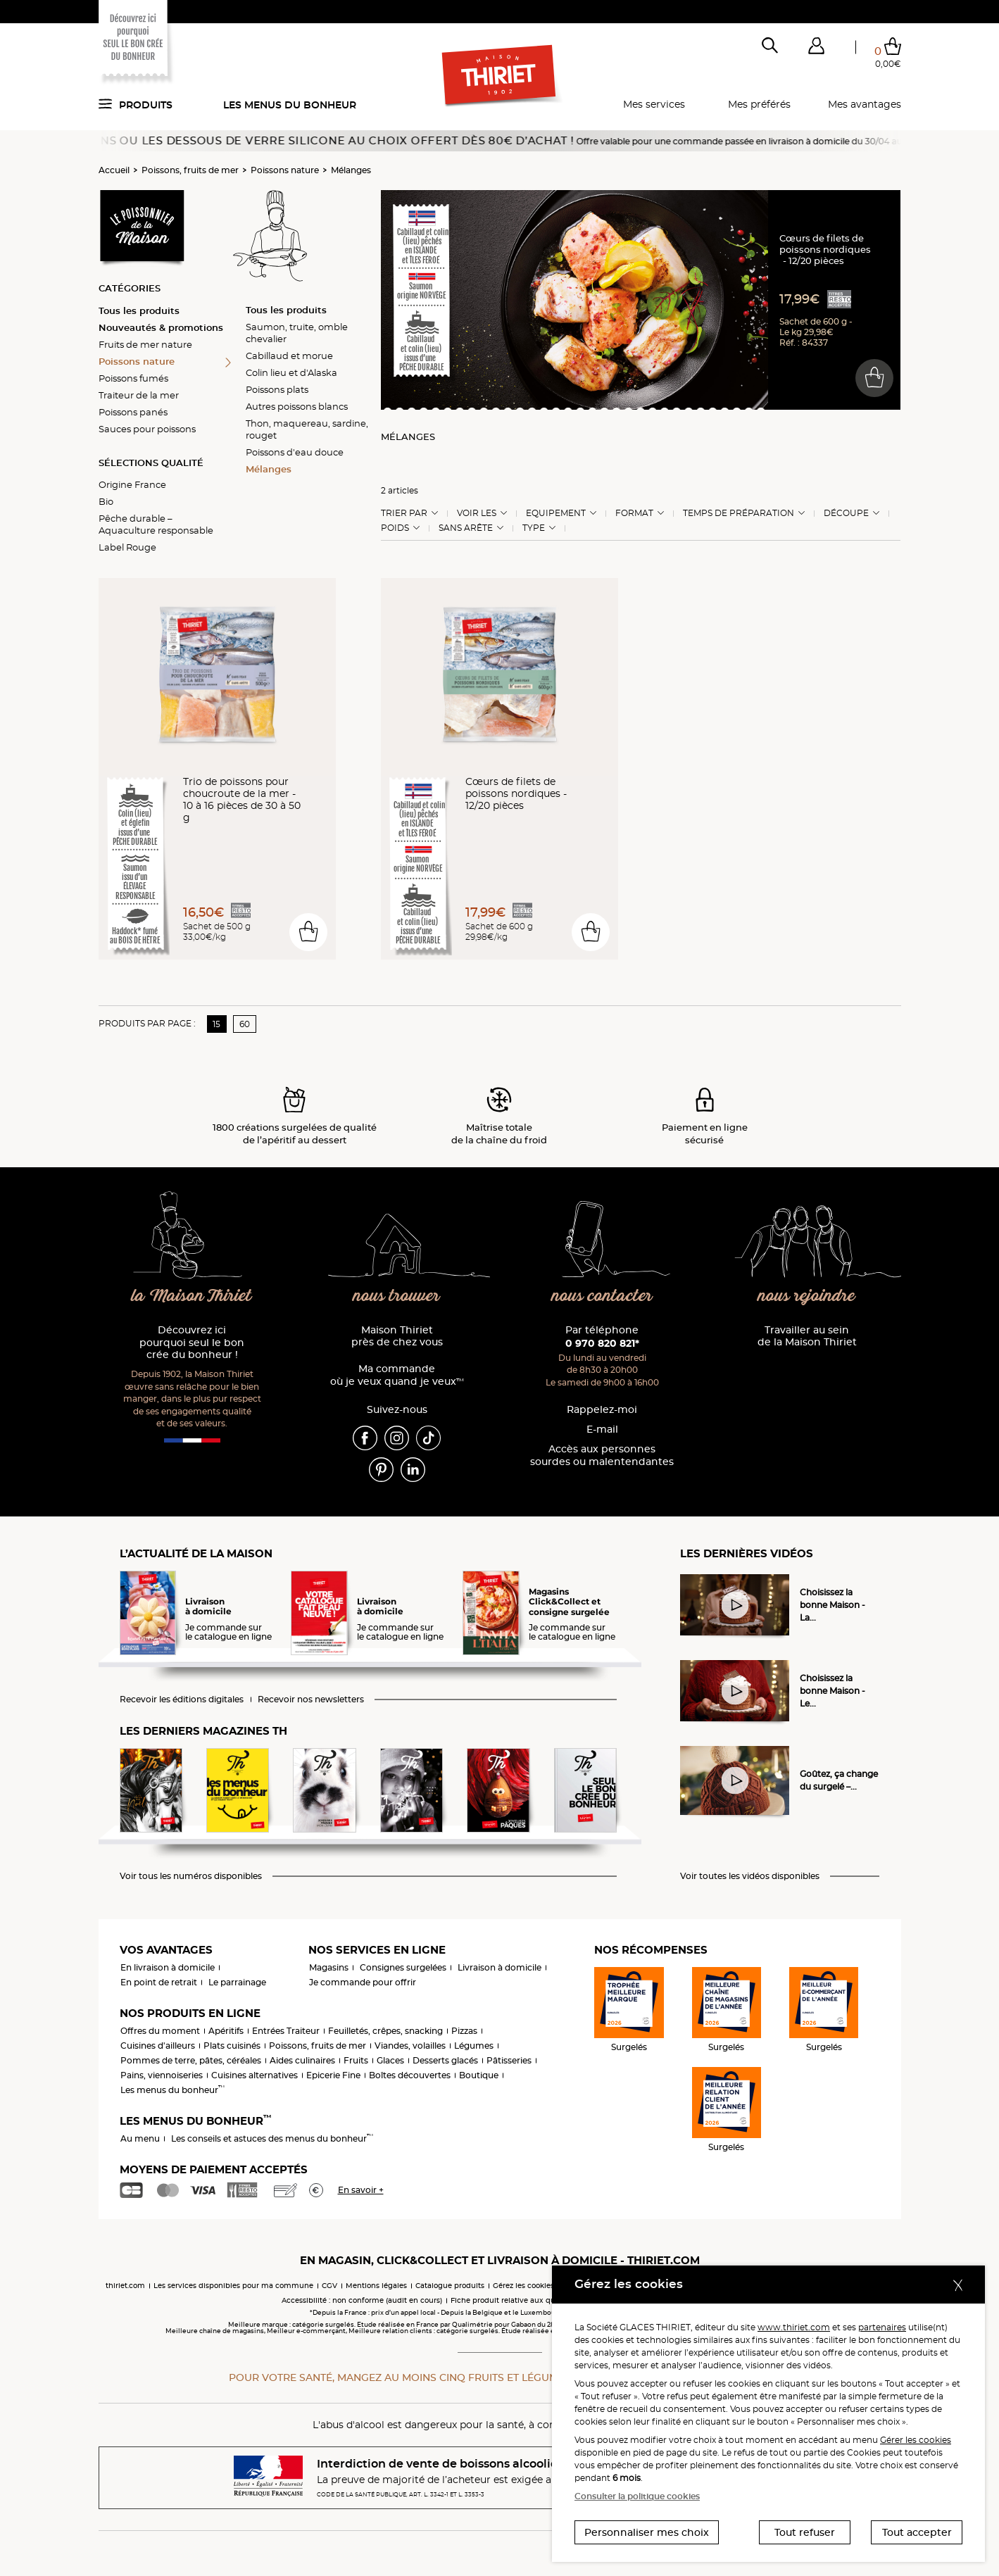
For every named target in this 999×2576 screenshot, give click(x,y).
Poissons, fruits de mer (190, 170)
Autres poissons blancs (297, 406)
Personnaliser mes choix (646, 2532)
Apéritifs (226, 2030)
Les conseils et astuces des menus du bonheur (272, 2138)
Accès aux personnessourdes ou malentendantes (602, 1455)
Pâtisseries (509, 2060)
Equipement (556, 513)
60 (244, 1024)
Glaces (390, 2060)
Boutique (478, 2075)
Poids (395, 528)
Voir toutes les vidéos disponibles (749, 1876)
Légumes (474, 2045)
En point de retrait (158, 1982)
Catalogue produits (449, 2285)
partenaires (882, 2327)
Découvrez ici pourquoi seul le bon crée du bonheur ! (191, 1343)
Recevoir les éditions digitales (182, 1699)
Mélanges (351, 170)
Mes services (654, 104)
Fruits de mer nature (145, 344)
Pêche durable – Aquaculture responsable (156, 524)
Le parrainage (237, 1982)
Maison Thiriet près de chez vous (397, 1336)
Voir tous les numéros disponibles (191, 1876)
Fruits (356, 2060)
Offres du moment (160, 2030)
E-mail (602, 1429)
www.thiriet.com (794, 2327)
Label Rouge (127, 547)
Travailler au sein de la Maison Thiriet (807, 1336)
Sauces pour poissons (147, 428)
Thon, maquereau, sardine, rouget (307, 429)
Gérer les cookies (915, 2439)
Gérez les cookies (523, 2285)
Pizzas (464, 2030)
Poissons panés (133, 411)
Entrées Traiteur (286, 2030)
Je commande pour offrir (362, 1982)
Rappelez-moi (602, 1410)
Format (634, 513)
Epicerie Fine (333, 2075)
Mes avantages (864, 104)
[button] (816, 48)
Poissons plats (277, 389)
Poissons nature (285, 170)
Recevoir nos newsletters (311, 1699)
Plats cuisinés (231, 2045)
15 (216, 1024)
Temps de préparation (738, 513)
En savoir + (361, 2190)
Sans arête (466, 528)
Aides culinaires (302, 2060)
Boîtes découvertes (410, 2075)
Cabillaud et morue (289, 355)
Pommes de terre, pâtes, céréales (190, 2060)
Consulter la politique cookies (637, 2496)
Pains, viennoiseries (161, 2075)
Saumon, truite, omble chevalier (297, 332)
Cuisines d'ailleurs (157, 2045)
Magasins (328, 1967)
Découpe (846, 513)
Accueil (114, 170)
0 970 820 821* (602, 1343)
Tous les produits (139, 310)
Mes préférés (759, 104)
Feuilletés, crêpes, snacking (385, 2030)
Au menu (140, 2138)
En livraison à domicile (167, 1967)
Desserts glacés (445, 2060)
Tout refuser (804, 2532)
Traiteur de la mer (139, 395)
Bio (106, 501)
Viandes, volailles (410, 2045)
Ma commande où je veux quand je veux (397, 1375)
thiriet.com (125, 2285)
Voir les (476, 513)
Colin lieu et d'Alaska (291, 372)
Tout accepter (917, 2532)
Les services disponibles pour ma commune (233, 2285)
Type (533, 528)
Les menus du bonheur (289, 105)
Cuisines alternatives (254, 2075)
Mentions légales (376, 2285)
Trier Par (404, 513)
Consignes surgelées (403, 1967)
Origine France (132, 484)
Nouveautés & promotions (161, 327)
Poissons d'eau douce (295, 452)
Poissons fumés (133, 378)
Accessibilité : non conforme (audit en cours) (362, 2300)
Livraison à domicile (499, 1967)
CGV (329, 2285)
